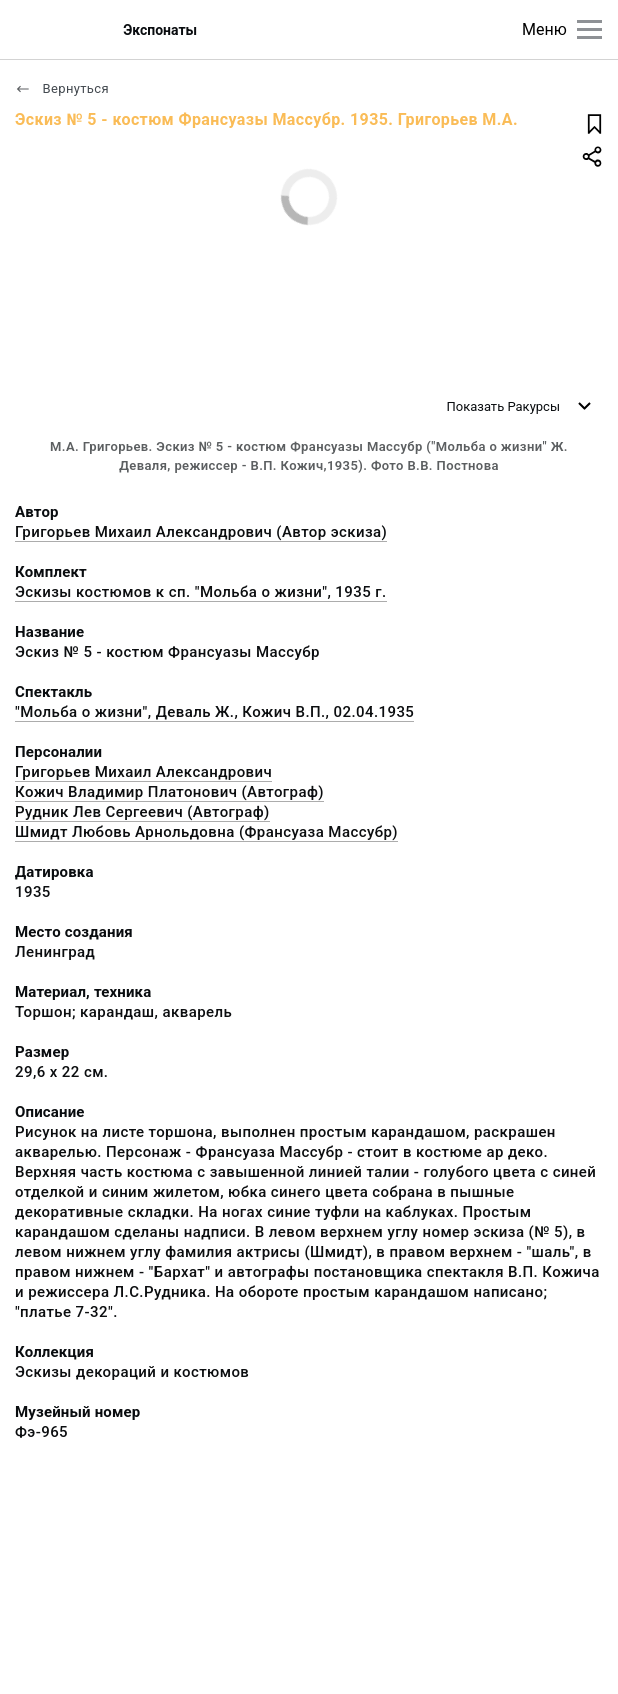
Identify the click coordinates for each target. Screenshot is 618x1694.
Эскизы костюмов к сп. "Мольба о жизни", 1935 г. (201, 592)
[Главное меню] (589, 29)
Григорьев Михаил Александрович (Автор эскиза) (201, 532)
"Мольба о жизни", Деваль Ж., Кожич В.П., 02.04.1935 (214, 712)
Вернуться (62, 88)
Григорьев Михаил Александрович (143, 772)
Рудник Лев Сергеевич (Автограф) (142, 812)
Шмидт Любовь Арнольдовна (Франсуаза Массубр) (206, 832)
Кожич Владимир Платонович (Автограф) (169, 792)
